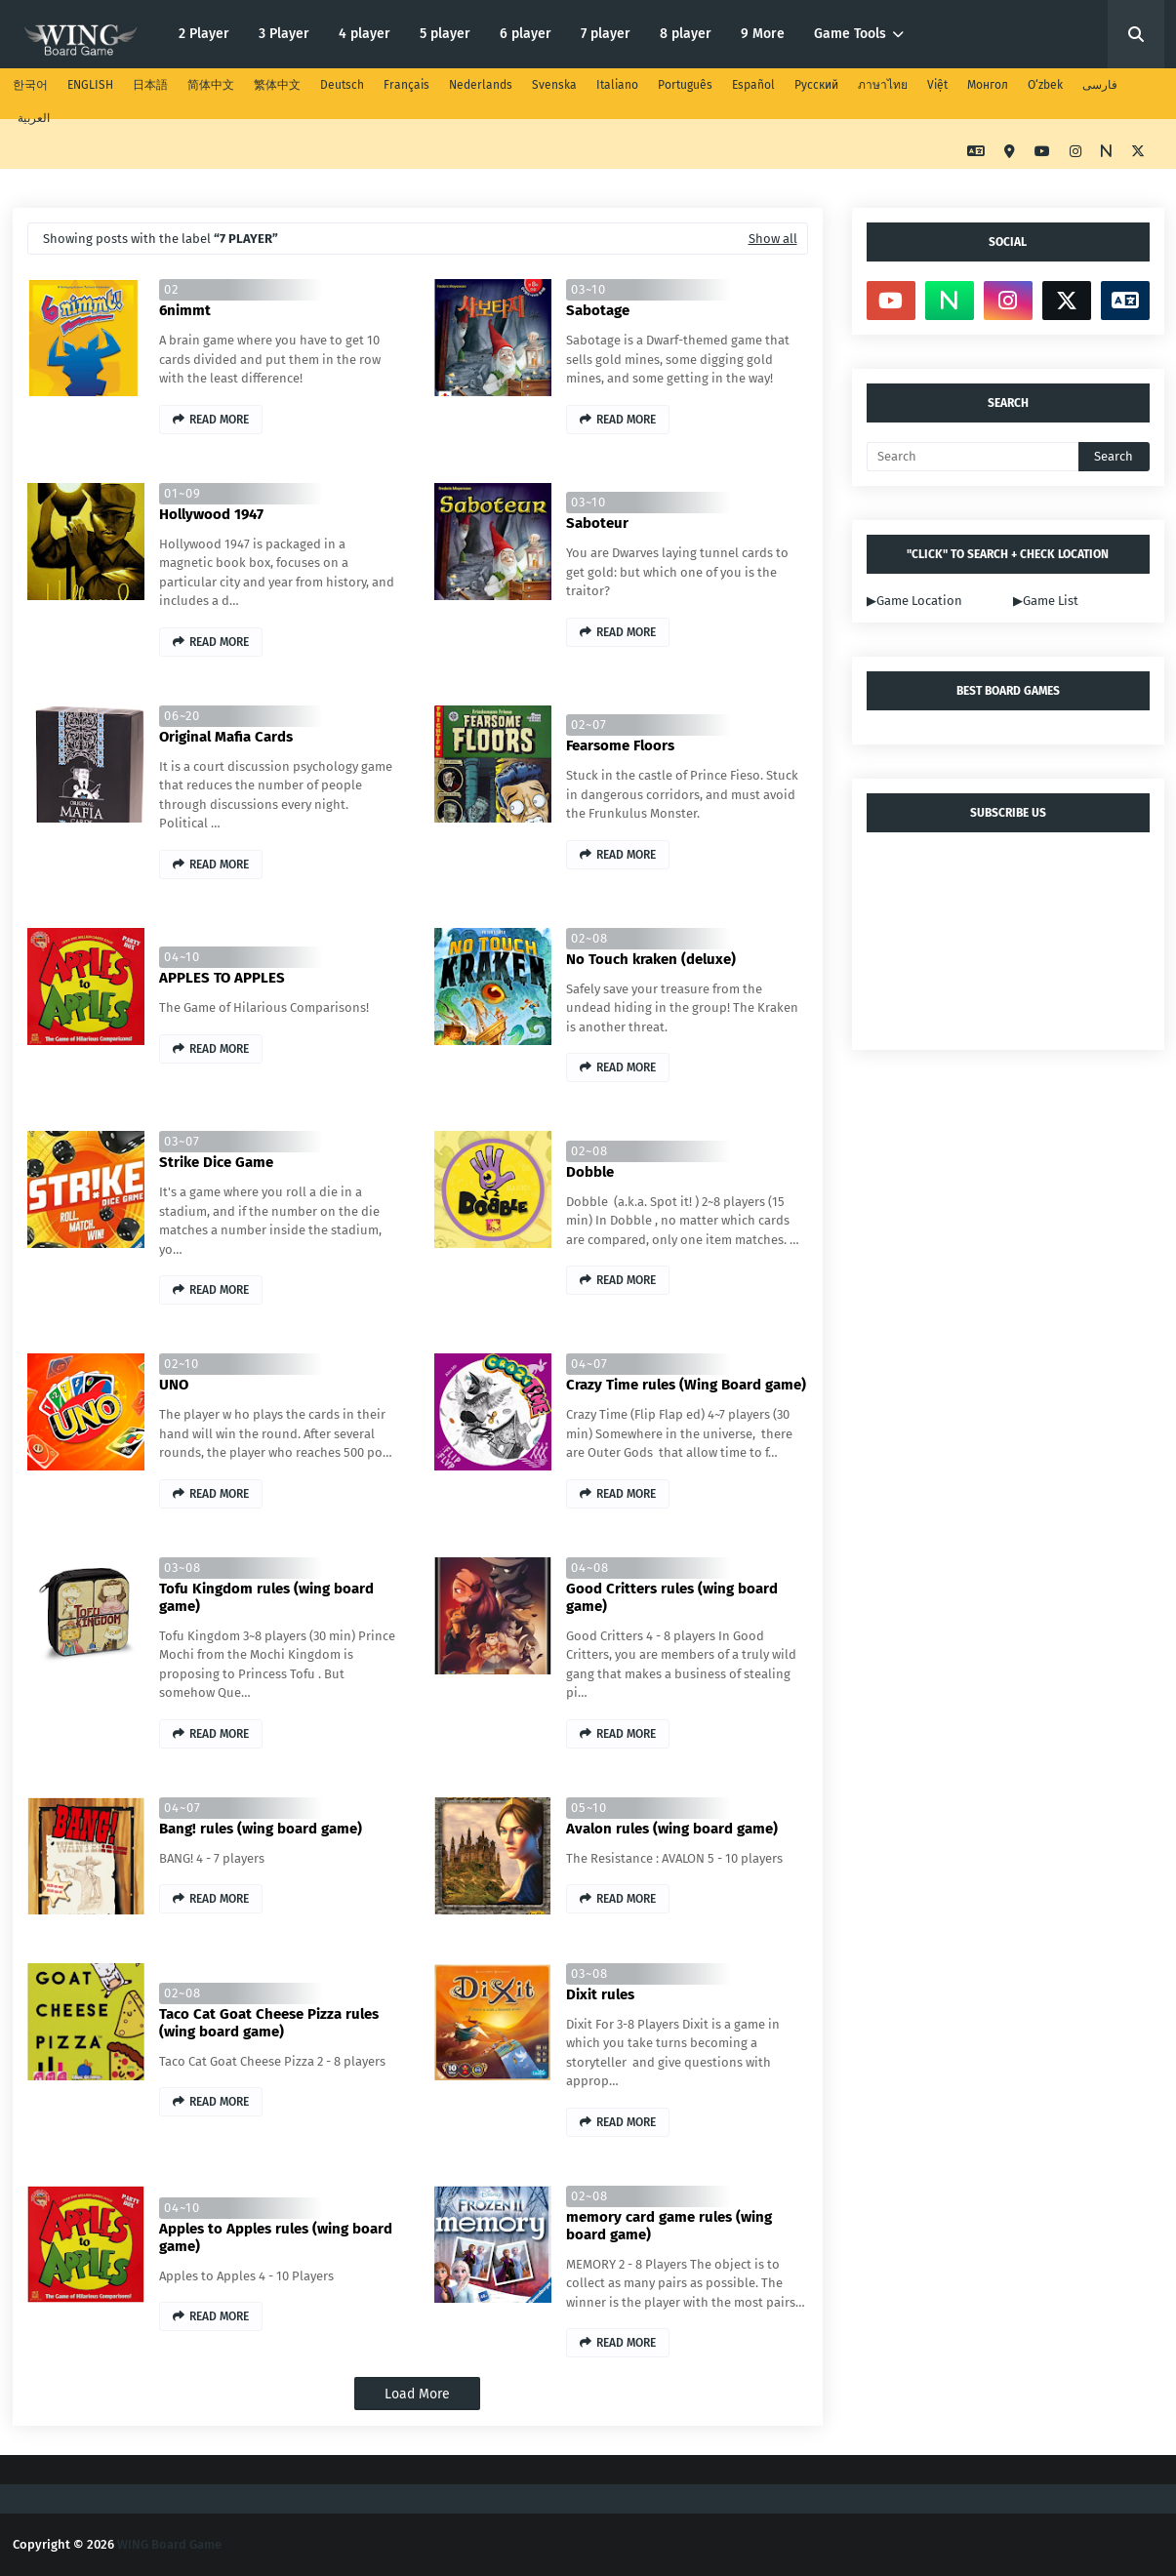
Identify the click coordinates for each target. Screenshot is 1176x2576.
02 (171, 289)
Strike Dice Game (216, 1162)
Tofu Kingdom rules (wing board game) (266, 1597)
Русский (816, 85)
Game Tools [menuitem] (850, 33)
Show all (773, 238)
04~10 (182, 956)
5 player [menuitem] (445, 33)
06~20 (182, 715)
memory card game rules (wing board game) (669, 2225)
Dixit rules (600, 1994)
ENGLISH (90, 85)
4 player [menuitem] (364, 33)
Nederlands (480, 85)
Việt (937, 85)
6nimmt (185, 310)
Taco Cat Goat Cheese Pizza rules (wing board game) (269, 2022)
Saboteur (597, 523)
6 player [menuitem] (525, 33)
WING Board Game (169, 2544)
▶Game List (1045, 600)
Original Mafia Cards (226, 736)
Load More (417, 2394)
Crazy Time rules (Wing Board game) (686, 1384)
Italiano (617, 85)
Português (685, 85)
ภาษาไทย (883, 85)
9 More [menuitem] (763, 33)
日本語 (150, 85)
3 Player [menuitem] (284, 33)
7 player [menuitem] (605, 33)
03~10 (588, 289)
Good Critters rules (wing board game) (672, 1597)
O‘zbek (1045, 85)
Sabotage (597, 310)
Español (753, 85)
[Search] (973, 456)
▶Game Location (914, 600)
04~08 (590, 1567)
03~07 (182, 1141)
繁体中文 (277, 85)
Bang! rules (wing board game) (260, 1828)
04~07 (589, 1363)
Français (406, 85)
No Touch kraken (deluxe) (651, 959)
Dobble (590, 1172)
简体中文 (210, 85)
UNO (173, 1384)
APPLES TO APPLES (222, 977)
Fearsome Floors (620, 745)
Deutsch (342, 85)
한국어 (30, 85)
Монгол (987, 85)
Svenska (554, 85)
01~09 (182, 493)
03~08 (182, 1567)
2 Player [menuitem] (204, 33)
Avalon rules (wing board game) (672, 1828)
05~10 (589, 1807)
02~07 (589, 724)
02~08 (589, 938)
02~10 (181, 1363)
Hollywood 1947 (211, 514)
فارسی (1099, 85)
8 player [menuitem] (685, 33)
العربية (34, 118)
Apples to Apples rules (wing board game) (275, 2237)
